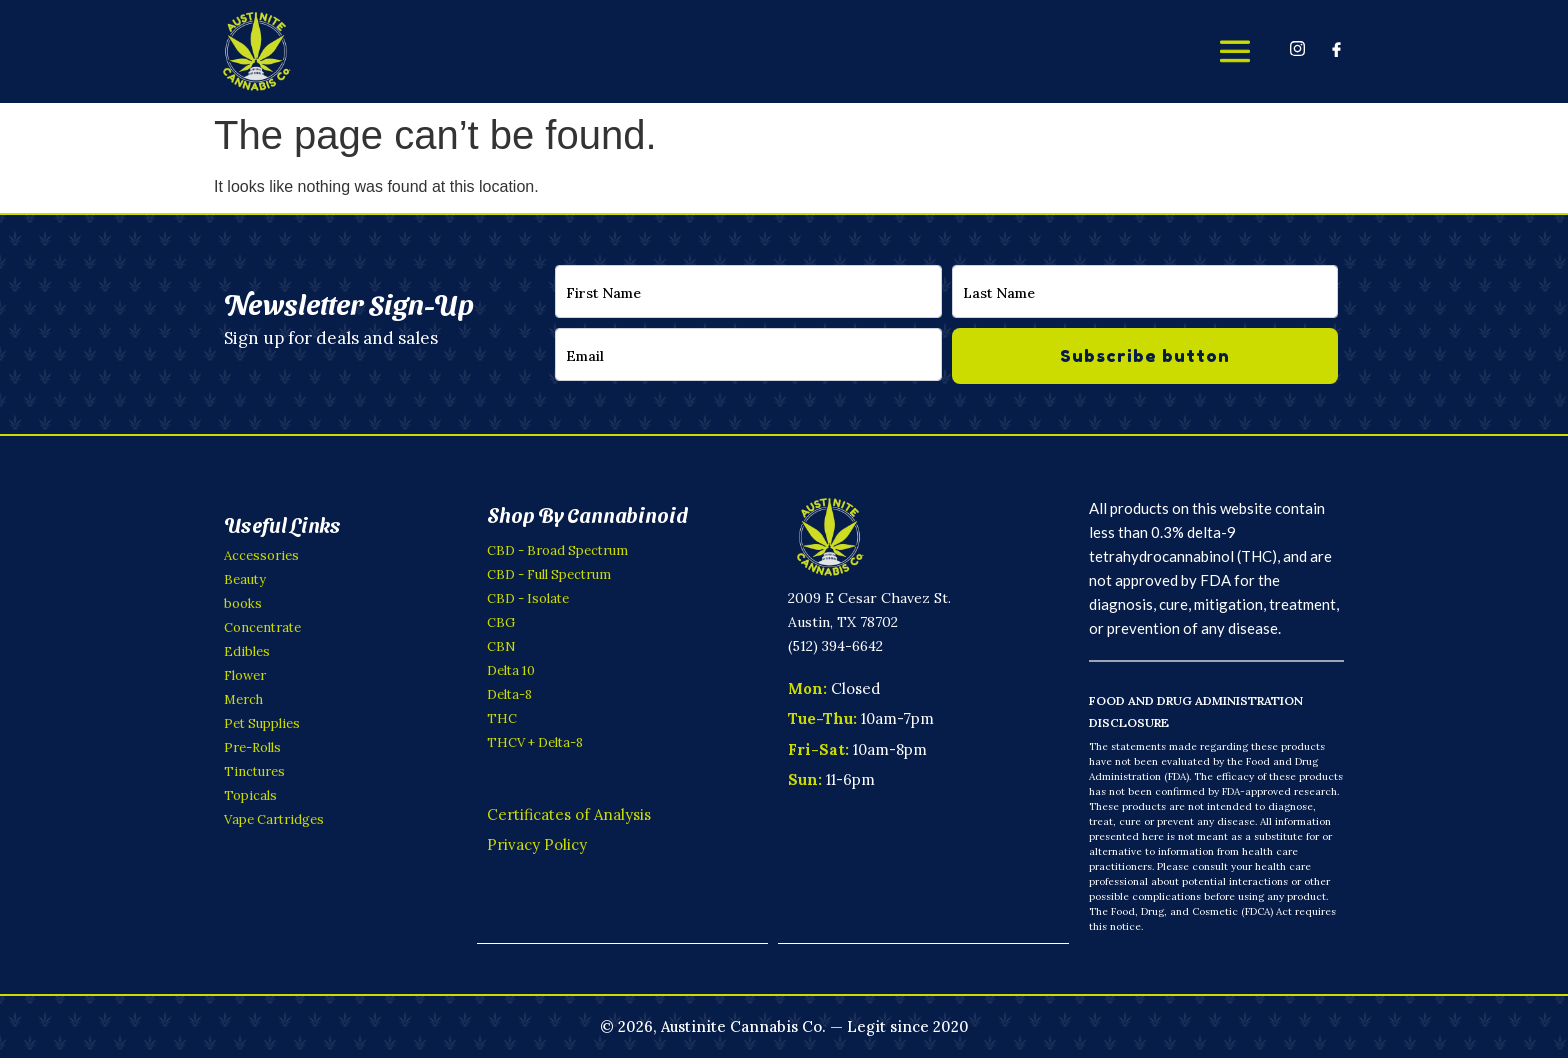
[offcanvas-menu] (1235, 51)
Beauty (245, 579)
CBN (501, 646)
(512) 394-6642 (835, 646)
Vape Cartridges (274, 819)
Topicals (250, 795)
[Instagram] (1297, 48)
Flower (245, 675)
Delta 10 (511, 670)
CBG (501, 622)
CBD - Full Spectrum (549, 574)
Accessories (261, 555)
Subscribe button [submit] (1145, 355)
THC (502, 718)
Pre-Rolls (252, 747)
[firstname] (748, 291)
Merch (243, 699)
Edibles (247, 651)
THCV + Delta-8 (535, 742)
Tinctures (254, 771)
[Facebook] (1336, 48)
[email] (748, 354)
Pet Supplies (262, 723)
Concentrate (262, 627)
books (243, 603)
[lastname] (1145, 291)
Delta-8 (509, 694)
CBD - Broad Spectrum (557, 550)
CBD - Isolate (528, 598)
